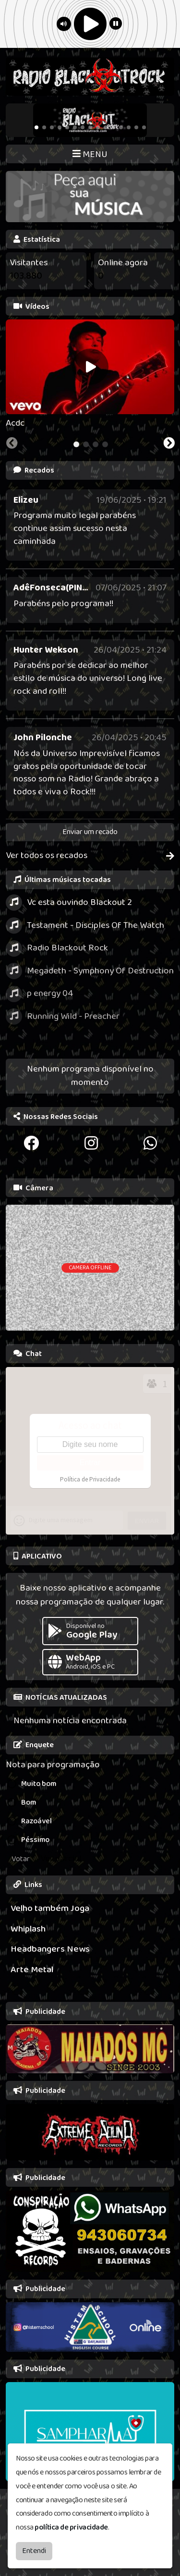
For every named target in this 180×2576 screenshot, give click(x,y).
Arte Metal (32, 1969)
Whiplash (28, 1928)
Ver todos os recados (90, 856)
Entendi (34, 2551)
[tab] (76, 444)
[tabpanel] (90, 374)
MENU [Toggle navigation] (90, 154)
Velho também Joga (50, 1908)
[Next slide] (169, 444)
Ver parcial (61, 1859)
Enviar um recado (90, 832)
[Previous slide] (12, 444)
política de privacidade (71, 2527)
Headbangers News (50, 1949)
